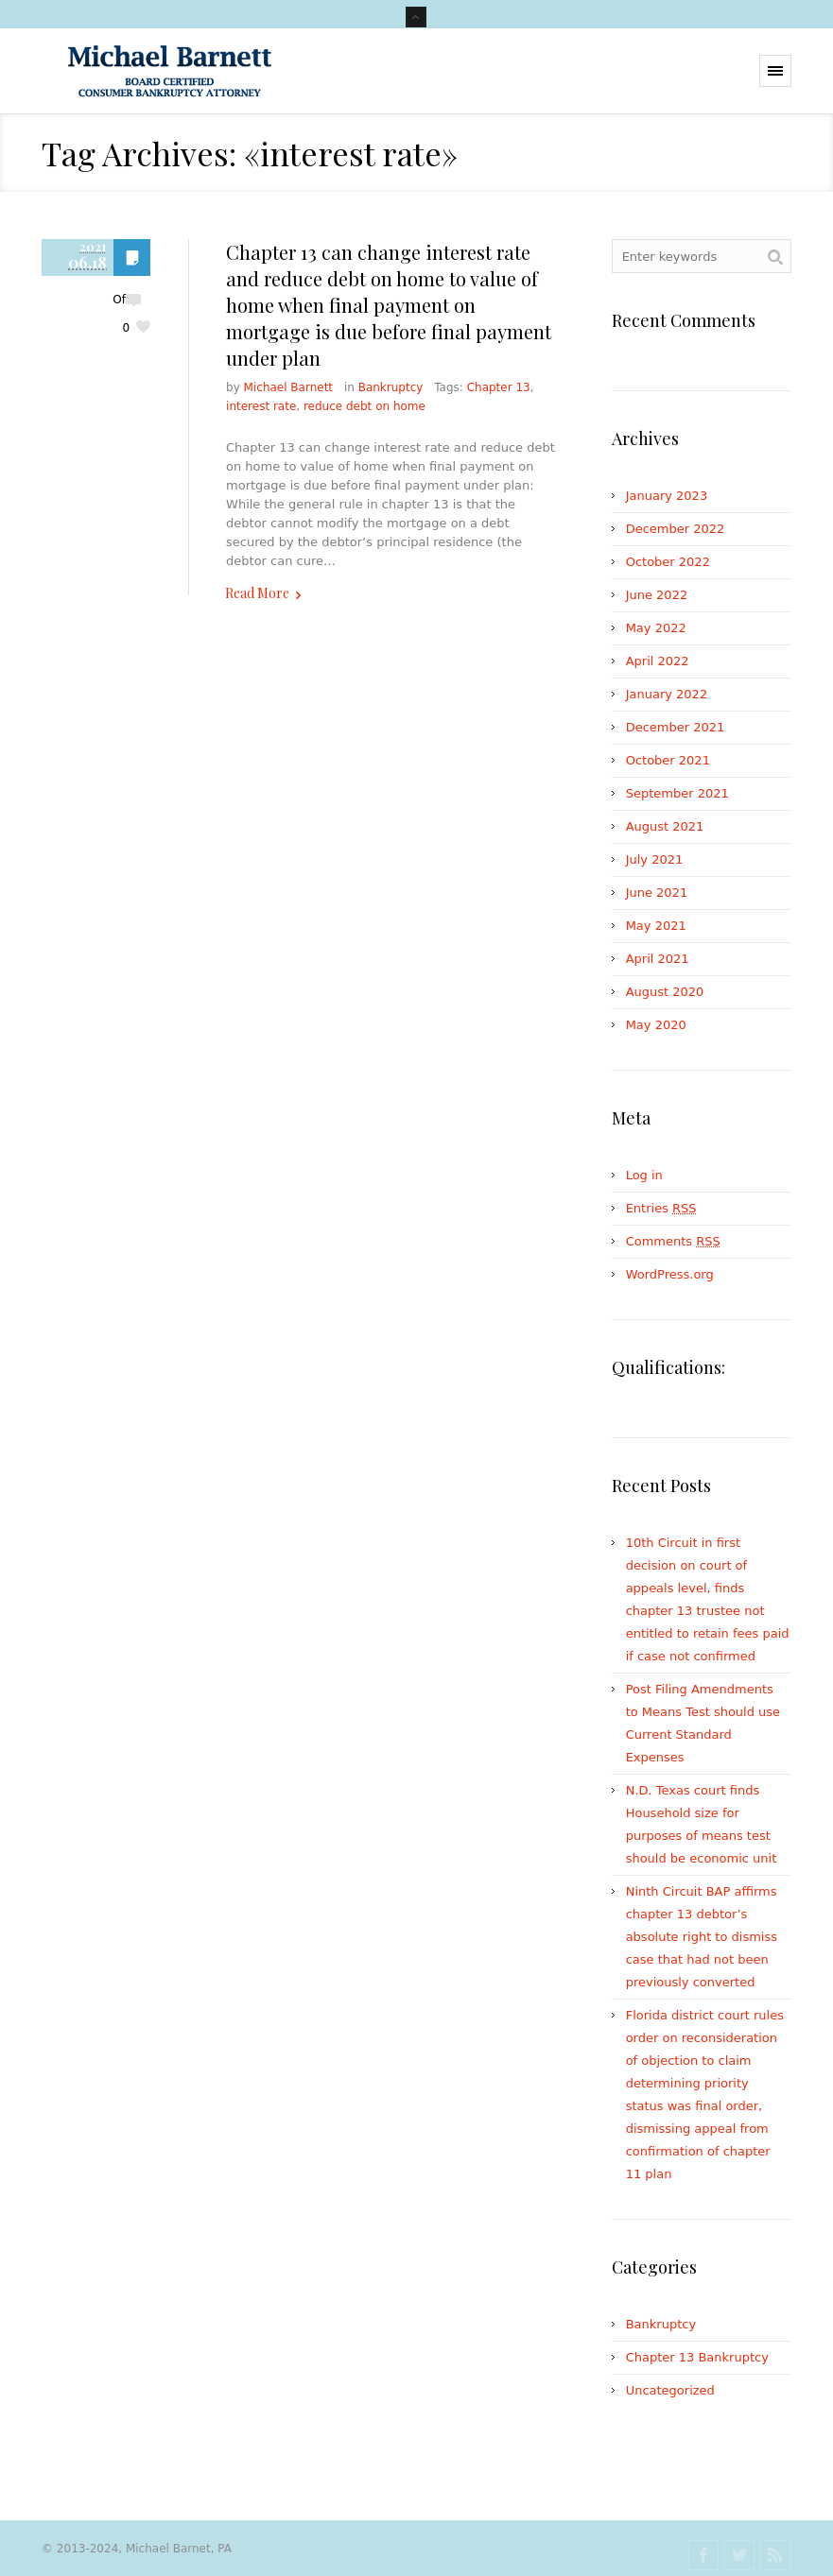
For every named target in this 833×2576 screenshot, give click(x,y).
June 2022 (657, 595)
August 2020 (665, 992)
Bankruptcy (391, 387)
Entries (661, 1208)
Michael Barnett (288, 387)
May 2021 (656, 926)
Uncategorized (670, 2390)
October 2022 (668, 562)
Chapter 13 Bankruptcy (697, 2357)
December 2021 (675, 727)
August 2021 (665, 826)
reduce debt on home (364, 406)
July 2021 (655, 859)
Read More (257, 593)
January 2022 (667, 694)
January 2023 (667, 496)
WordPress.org (670, 1274)
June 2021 (657, 892)
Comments (673, 1241)
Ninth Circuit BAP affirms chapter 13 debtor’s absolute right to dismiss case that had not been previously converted (701, 1936)
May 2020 (656, 1025)
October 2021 (668, 760)
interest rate (261, 406)
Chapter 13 (498, 387)
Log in (644, 1175)
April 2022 (657, 661)
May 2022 (656, 628)
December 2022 (675, 529)
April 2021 (657, 959)
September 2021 (677, 793)
